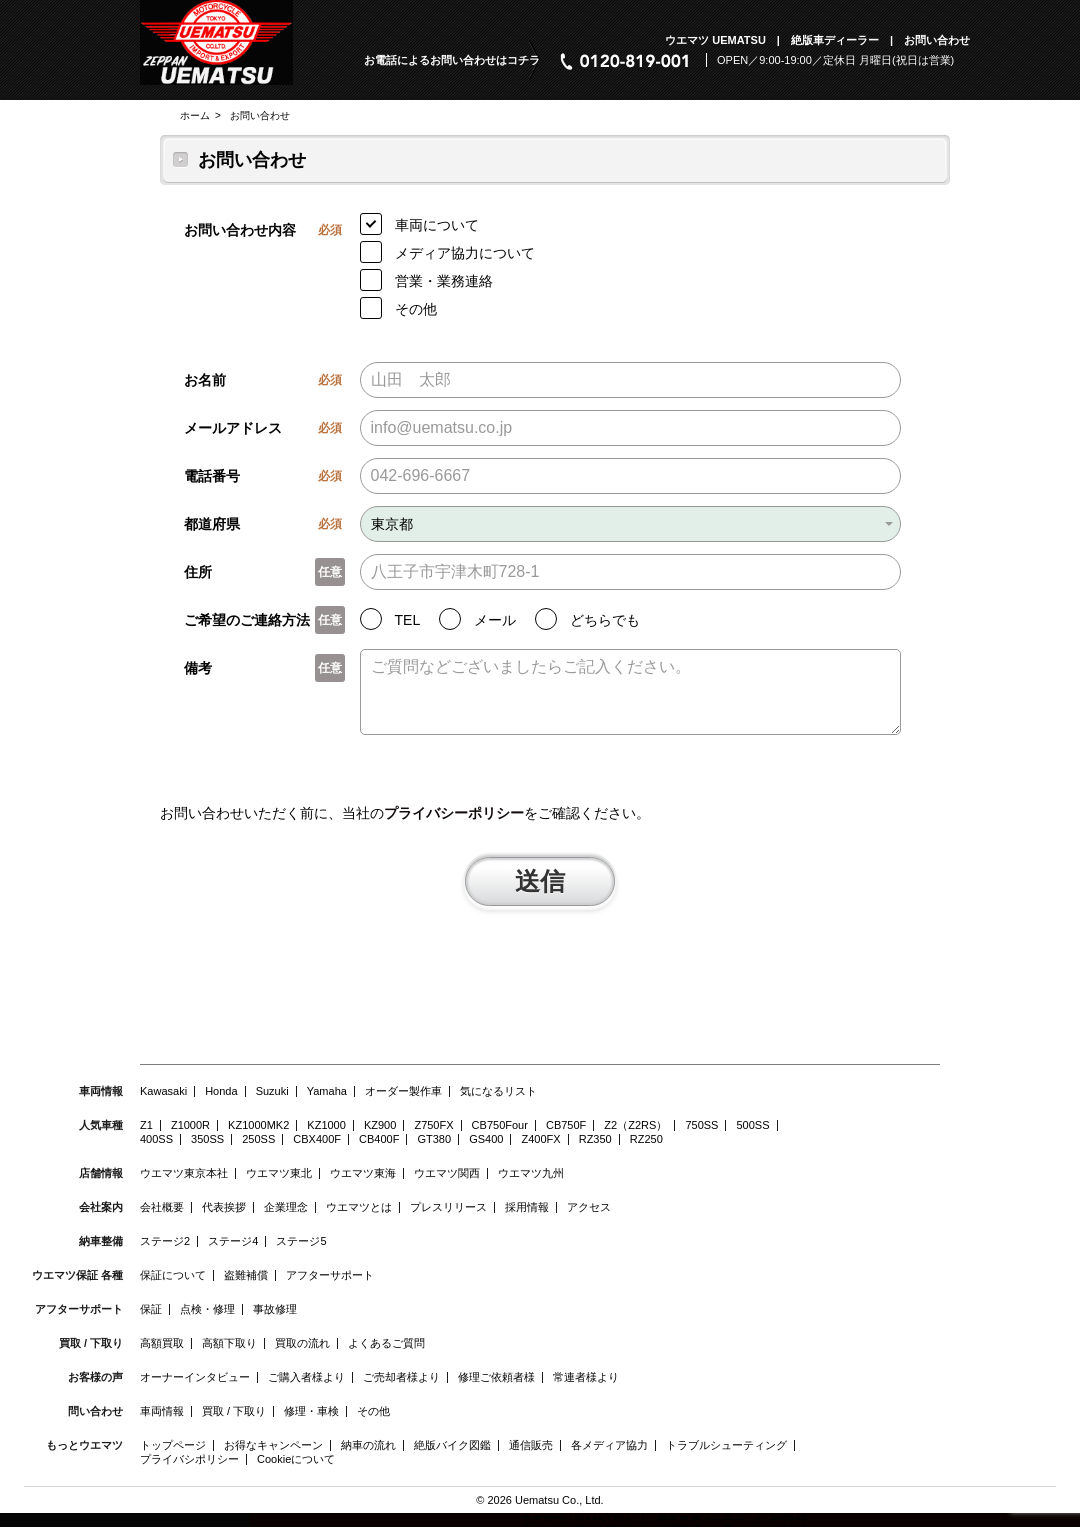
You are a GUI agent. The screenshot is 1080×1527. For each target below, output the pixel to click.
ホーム (195, 115)
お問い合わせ (260, 115)
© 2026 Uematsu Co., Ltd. (539, 1514)
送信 (540, 894)
